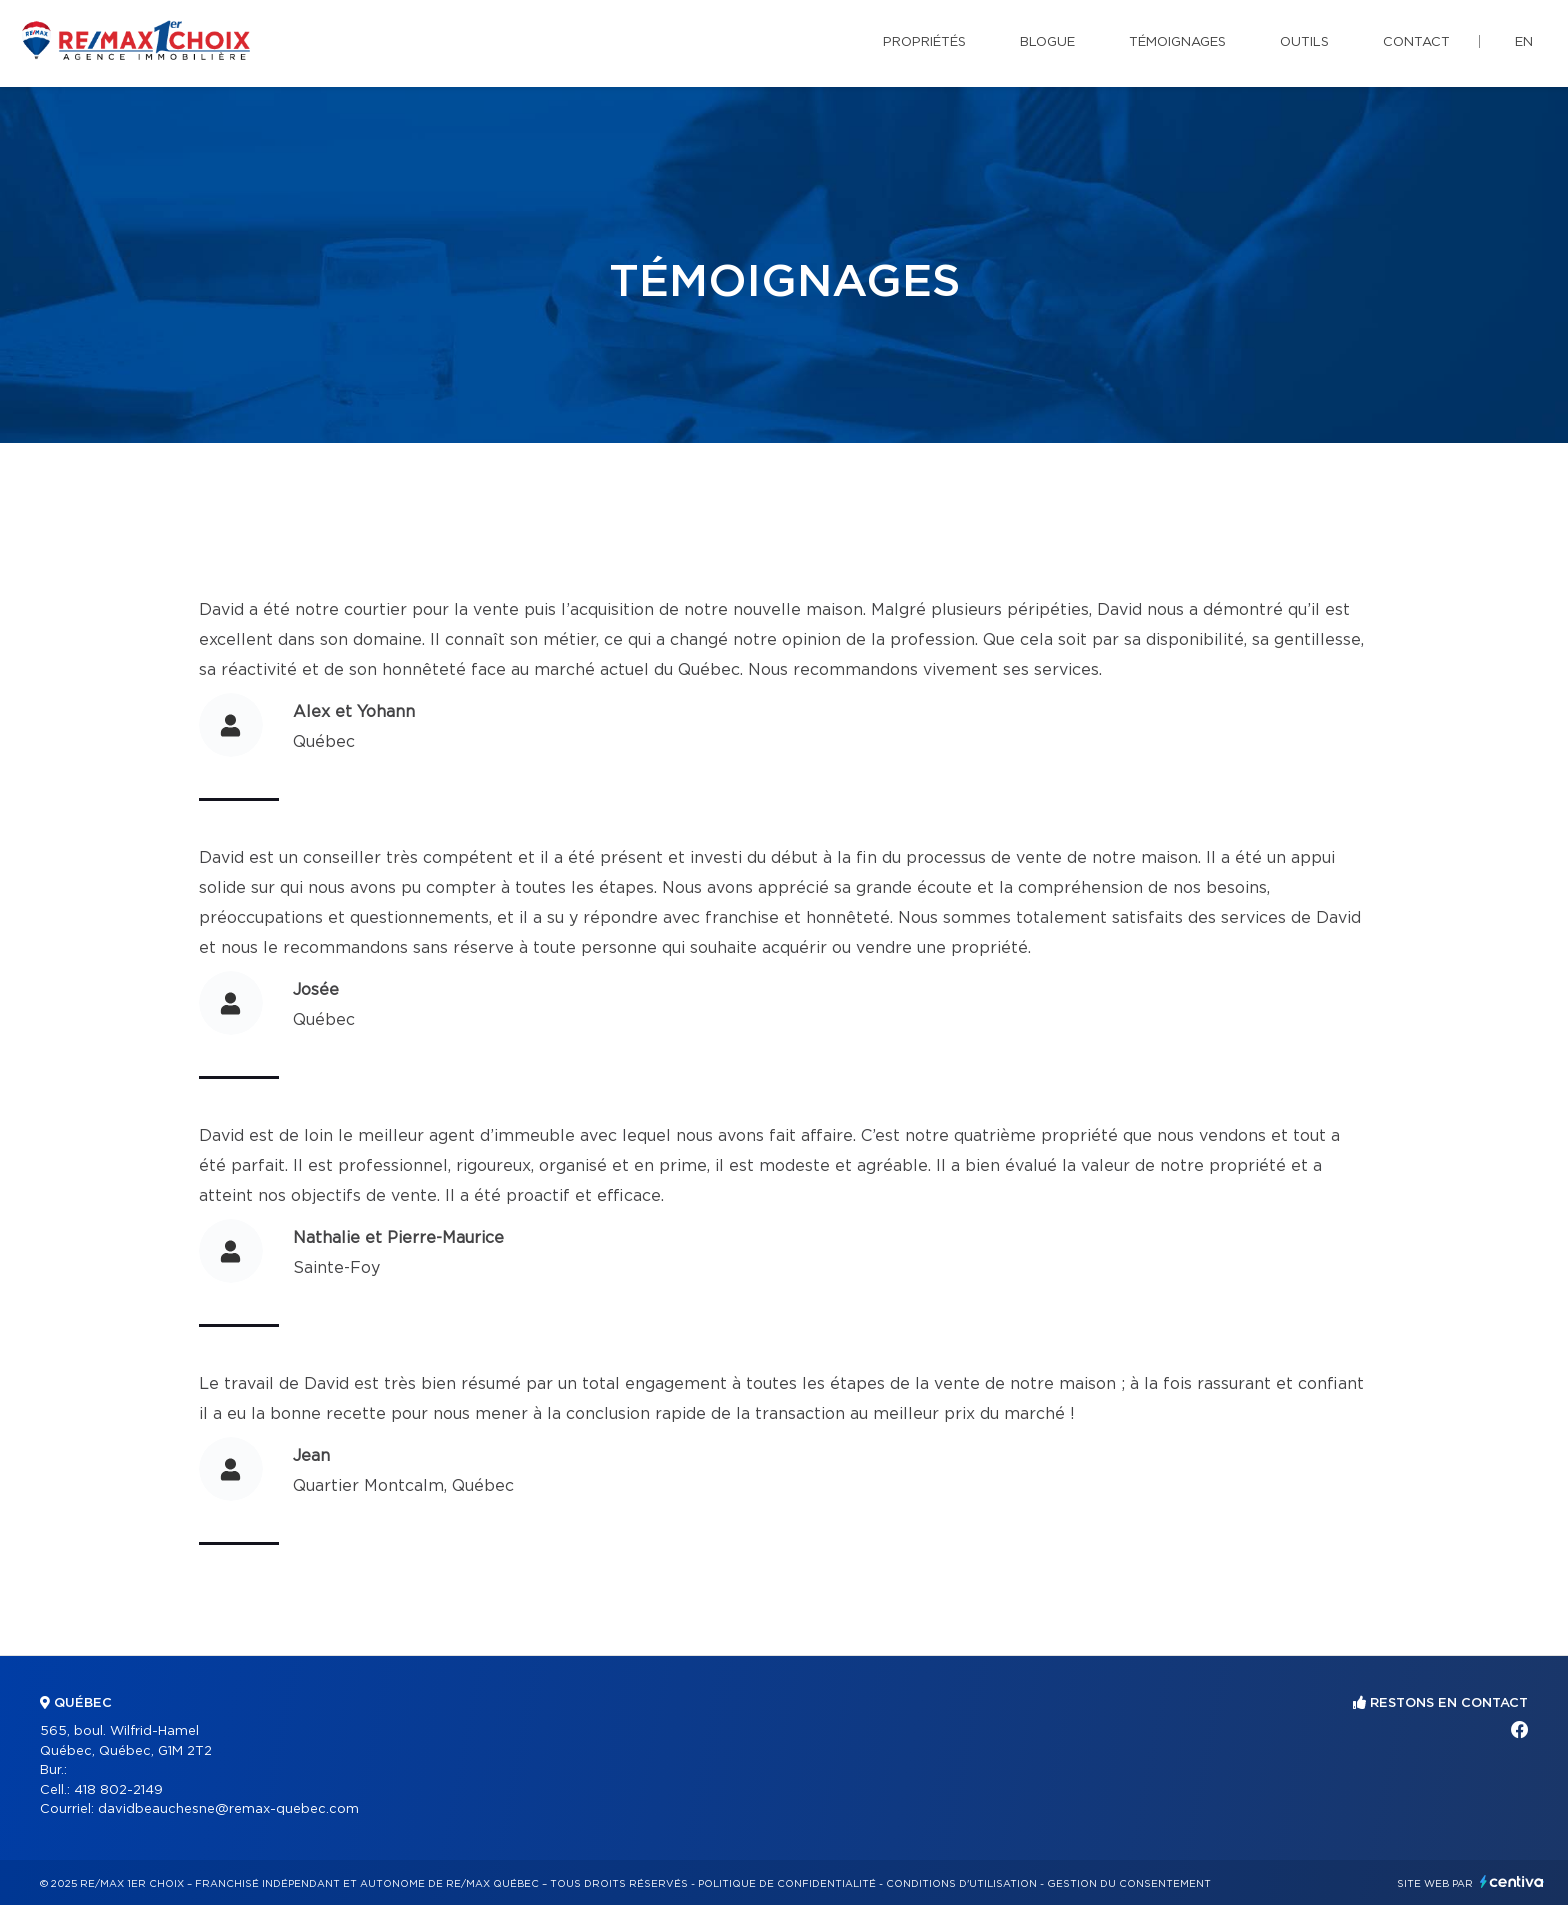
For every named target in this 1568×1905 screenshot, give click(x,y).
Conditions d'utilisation (961, 1884)
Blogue (1047, 42)
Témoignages (1177, 42)
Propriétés (924, 42)
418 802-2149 (118, 1790)
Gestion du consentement (1129, 1884)
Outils (1304, 42)
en (1524, 42)
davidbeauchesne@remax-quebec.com (228, 1809)
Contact (1416, 42)
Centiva (1512, 1881)
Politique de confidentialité (787, 1884)
